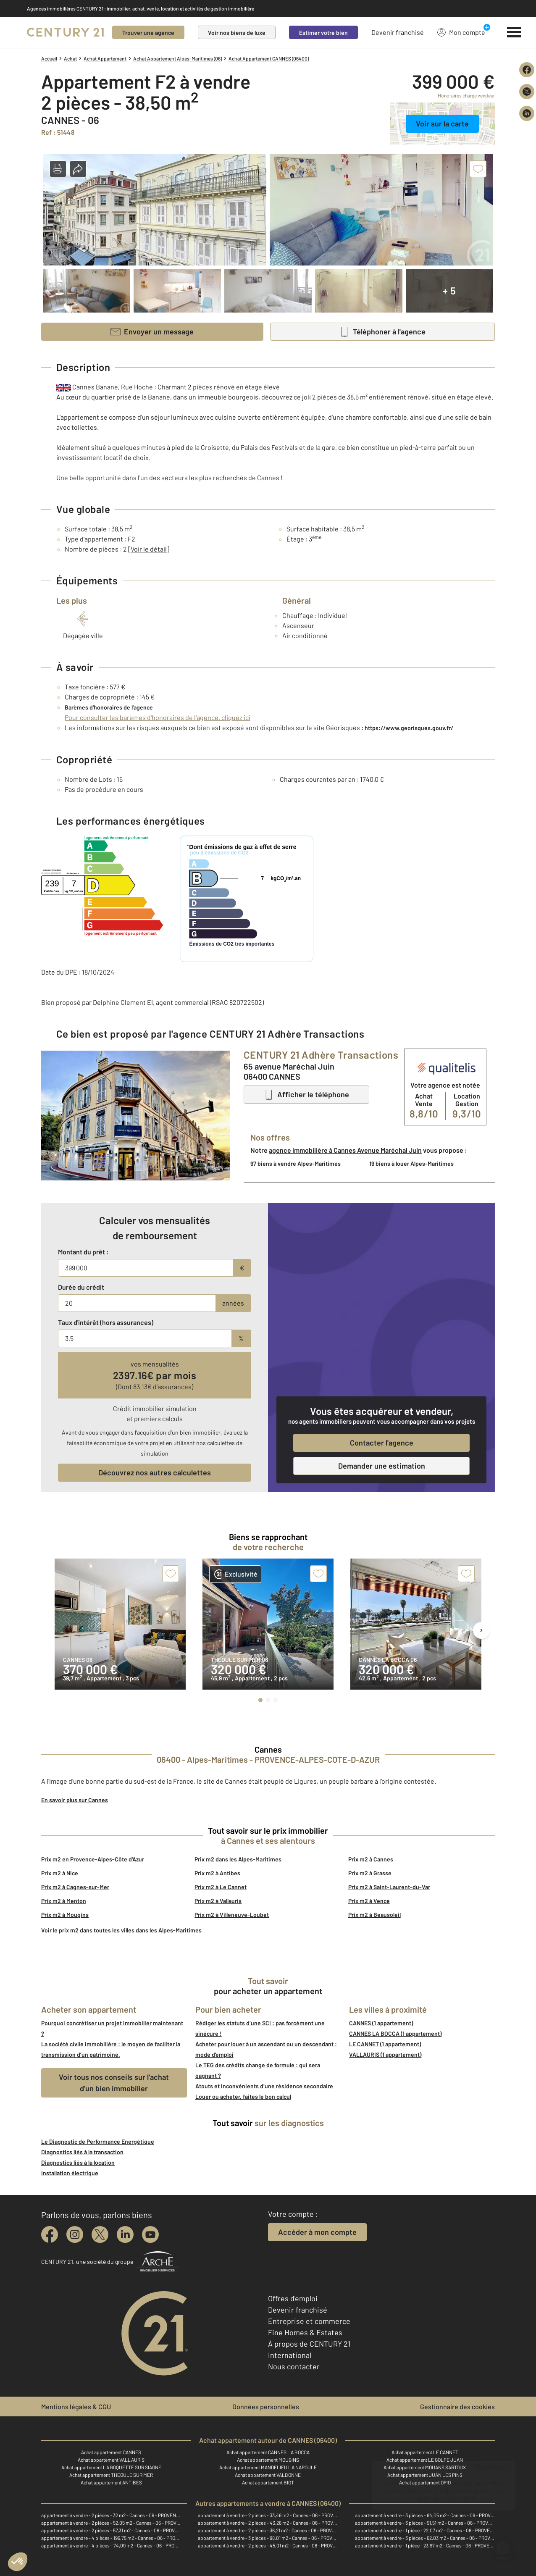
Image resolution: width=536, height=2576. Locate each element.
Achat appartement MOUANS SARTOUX (425, 2467)
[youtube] (150, 2234)
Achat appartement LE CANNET (424, 2452)
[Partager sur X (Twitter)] (526, 91)
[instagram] (74, 2234)
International (289, 2355)
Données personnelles (265, 2406)
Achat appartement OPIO (425, 2482)
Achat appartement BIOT (268, 2482)
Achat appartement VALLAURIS (111, 2460)
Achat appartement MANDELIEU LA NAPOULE (268, 2467)
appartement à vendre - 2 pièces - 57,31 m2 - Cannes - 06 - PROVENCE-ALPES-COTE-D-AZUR (111, 2530)
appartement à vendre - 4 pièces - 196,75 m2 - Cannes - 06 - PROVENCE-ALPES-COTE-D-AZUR (111, 2538)
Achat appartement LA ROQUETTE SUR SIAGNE (111, 2467)
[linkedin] (125, 2234)
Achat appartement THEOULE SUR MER (111, 2475)
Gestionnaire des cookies (457, 2406)
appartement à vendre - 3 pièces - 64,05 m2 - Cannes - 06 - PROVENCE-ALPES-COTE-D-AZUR (425, 2515)
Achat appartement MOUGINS (268, 2460)
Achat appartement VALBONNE (268, 2475)
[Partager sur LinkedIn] (526, 113)
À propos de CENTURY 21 (309, 2343)
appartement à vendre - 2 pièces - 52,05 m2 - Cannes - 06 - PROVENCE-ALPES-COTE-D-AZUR (111, 2523)
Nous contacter (294, 2366)
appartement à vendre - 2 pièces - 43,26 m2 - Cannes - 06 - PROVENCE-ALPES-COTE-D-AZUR (268, 2523)
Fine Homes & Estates (305, 2332)
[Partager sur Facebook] (526, 69)
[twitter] (100, 2234)
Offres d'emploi (293, 2298)
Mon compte (461, 32)
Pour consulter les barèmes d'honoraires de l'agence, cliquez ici (157, 717)
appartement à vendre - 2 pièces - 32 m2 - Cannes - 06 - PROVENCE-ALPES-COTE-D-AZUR (111, 2515)
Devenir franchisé (397, 32)
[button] (58, 168)
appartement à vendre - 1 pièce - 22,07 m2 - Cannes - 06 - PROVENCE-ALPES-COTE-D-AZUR (425, 2530)
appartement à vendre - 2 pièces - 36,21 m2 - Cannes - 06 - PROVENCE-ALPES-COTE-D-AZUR (268, 2530)
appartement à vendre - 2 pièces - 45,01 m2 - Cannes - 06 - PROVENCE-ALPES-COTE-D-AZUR (268, 2545)
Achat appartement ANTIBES (111, 2482)
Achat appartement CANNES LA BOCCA (268, 2452)
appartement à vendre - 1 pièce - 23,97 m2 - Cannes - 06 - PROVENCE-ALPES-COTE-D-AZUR (425, 2545)
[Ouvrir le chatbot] (502, 2545)
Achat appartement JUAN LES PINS (424, 2475)
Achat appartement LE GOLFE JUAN (424, 2460)
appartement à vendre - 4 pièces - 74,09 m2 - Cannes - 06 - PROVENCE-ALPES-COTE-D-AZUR (111, 2545)
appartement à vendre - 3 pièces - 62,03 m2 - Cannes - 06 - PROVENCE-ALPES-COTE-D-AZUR (425, 2538)
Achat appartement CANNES (111, 2452)
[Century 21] (66, 32)
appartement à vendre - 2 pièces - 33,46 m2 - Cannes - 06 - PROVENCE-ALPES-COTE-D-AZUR (268, 2515)
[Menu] (514, 32)
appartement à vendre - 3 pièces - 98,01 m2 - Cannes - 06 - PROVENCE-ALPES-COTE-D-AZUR (268, 2538)
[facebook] (49, 2234)
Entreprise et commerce (309, 2321)
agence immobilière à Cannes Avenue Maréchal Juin (345, 1150)
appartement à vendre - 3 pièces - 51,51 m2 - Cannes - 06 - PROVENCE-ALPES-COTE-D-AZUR (425, 2523)
